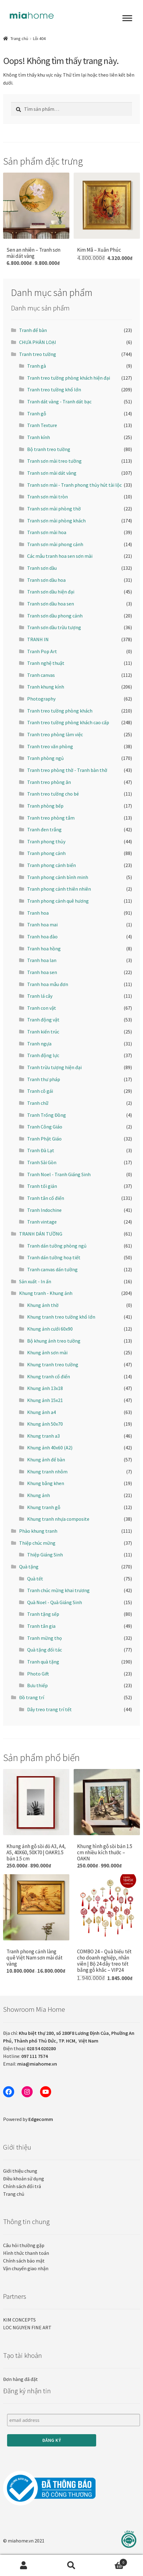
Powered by (28, 2119)
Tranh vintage (42, 1222)
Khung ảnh (38, 1495)
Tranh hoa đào (42, 936)
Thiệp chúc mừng (37, 1543)
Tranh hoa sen (42, 972)
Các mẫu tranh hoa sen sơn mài (59, 556)
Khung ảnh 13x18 (45, 1388)
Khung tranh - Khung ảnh (45, 1293)
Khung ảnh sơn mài (47, 1352)
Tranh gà (36, 366)
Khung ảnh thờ (43, 1305)
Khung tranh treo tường (52, 1364)
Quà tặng (29, 1567)
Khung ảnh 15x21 (45, 1400)
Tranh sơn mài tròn (47, 496)
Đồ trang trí (31, 1697)
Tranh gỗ (36, 413)
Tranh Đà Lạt (40, 1150)
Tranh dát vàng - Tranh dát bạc (59, 401)
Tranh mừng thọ (44, 1638)
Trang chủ (19, 38)
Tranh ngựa (39, 1043)
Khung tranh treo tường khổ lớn (61, 1317)
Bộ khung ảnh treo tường (53, 1341)
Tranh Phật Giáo (44, 1139)
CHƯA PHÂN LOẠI (37, 342)
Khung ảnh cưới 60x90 (50, 1329)
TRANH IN (38, 639)
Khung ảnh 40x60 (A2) (49, 1447)
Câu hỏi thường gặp (23, 2245)
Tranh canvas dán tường (52, 1269)
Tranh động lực (43, 1055)
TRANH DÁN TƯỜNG (40, 1234)
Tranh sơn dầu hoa (46, 580)
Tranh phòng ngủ (45, 758)
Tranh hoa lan (41, 960)
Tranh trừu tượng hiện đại (54, 1067)
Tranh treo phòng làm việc (55, 734)
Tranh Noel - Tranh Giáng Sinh (59, 1174)
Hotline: (25, 2056)
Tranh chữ (37, 1103)
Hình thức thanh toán (26, 2253)
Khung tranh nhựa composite (58, 1519)
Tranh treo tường (37, 354)
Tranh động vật (43, 1019)
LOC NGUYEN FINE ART (27, 2327)
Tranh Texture (42, 425)
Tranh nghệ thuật (45, 663)
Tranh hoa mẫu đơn (47, 984)
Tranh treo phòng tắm (51, 818)
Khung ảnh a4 (41, 1412)
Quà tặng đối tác (44, 1650)
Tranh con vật (41, 1008)
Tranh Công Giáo (44, 1127)
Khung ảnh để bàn (46, 1459)
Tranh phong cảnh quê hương (58, 901)
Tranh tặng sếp (43, 1614)
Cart (111, 2561)
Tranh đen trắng (44, 829)
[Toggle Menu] (127, 18)
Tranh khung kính (45, 687)
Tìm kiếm (72, 2565)
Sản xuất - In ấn (35, 1281)
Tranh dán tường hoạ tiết (53, 1257)
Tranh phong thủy (46, 841)
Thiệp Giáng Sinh (45, 1555)
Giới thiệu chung (20, 2171)
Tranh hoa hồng (44, 948)
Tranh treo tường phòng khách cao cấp (68, 722)
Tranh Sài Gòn (41, 1162)
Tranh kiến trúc (43, 1031)
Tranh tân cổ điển (45, 1198)
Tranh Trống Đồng (46, 1115)
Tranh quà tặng (43, 1662)
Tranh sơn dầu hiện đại (50, 592)
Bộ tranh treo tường (48, 449)
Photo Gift (38, 1674)
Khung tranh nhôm (47, 1471)
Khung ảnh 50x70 (45, 1424)
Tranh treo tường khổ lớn (54, 389)
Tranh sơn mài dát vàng (51, 473)
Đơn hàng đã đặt (20, 2379)
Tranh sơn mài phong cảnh (55, 544)
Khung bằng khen (45, 1483)
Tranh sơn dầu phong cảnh (55, 616)
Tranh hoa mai (42, 924)
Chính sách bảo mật (24, 2261)
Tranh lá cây (39, 996)
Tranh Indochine (44, 1210)
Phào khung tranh (38, 1531)
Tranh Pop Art (42, 651)
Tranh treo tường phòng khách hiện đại (68, 378)
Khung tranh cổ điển (48, 1376)
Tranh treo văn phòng (50, 746)
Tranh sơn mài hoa (46, 532)
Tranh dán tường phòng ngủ (57, 1246)
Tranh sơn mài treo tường (54, 461)
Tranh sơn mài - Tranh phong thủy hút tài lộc (74, 485)
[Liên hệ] (129, 2539)
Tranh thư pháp (43, 1079)
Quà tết (35, 1579)
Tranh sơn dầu (42, 568)
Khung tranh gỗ (43, 1507)
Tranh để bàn (33, 330)
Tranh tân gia (41, 1626)
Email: (30, 2064)
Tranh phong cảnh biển (51, 865)
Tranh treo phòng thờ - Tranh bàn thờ (67, 770)
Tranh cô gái (40, 1091)
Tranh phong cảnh (46, 853)
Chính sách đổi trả (22, 2186)
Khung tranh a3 (43, 1436)
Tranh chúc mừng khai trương (58, 1590)
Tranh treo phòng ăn (49, 782)
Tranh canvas (41, 675)
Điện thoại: (29, 2048)
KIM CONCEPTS (19, 2320)
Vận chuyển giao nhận (25, 2268)
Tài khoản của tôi (24, 2565)
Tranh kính (38, 437)
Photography (41, 699)
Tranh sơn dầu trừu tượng (54, 627)
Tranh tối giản (42, 1186)
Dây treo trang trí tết (49, 1709)
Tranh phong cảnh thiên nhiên (59, 889)
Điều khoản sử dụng (23, 2178)
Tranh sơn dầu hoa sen (50, 604)
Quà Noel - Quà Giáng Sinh (54, 1602)
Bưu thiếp (37, 1685)
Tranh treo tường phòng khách (59, 711)
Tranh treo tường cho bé (53, 794)
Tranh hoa (38, 913)
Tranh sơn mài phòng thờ (54, 508)
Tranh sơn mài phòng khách (56, 520)
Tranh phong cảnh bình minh (57, 877)
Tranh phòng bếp (45, 806)
